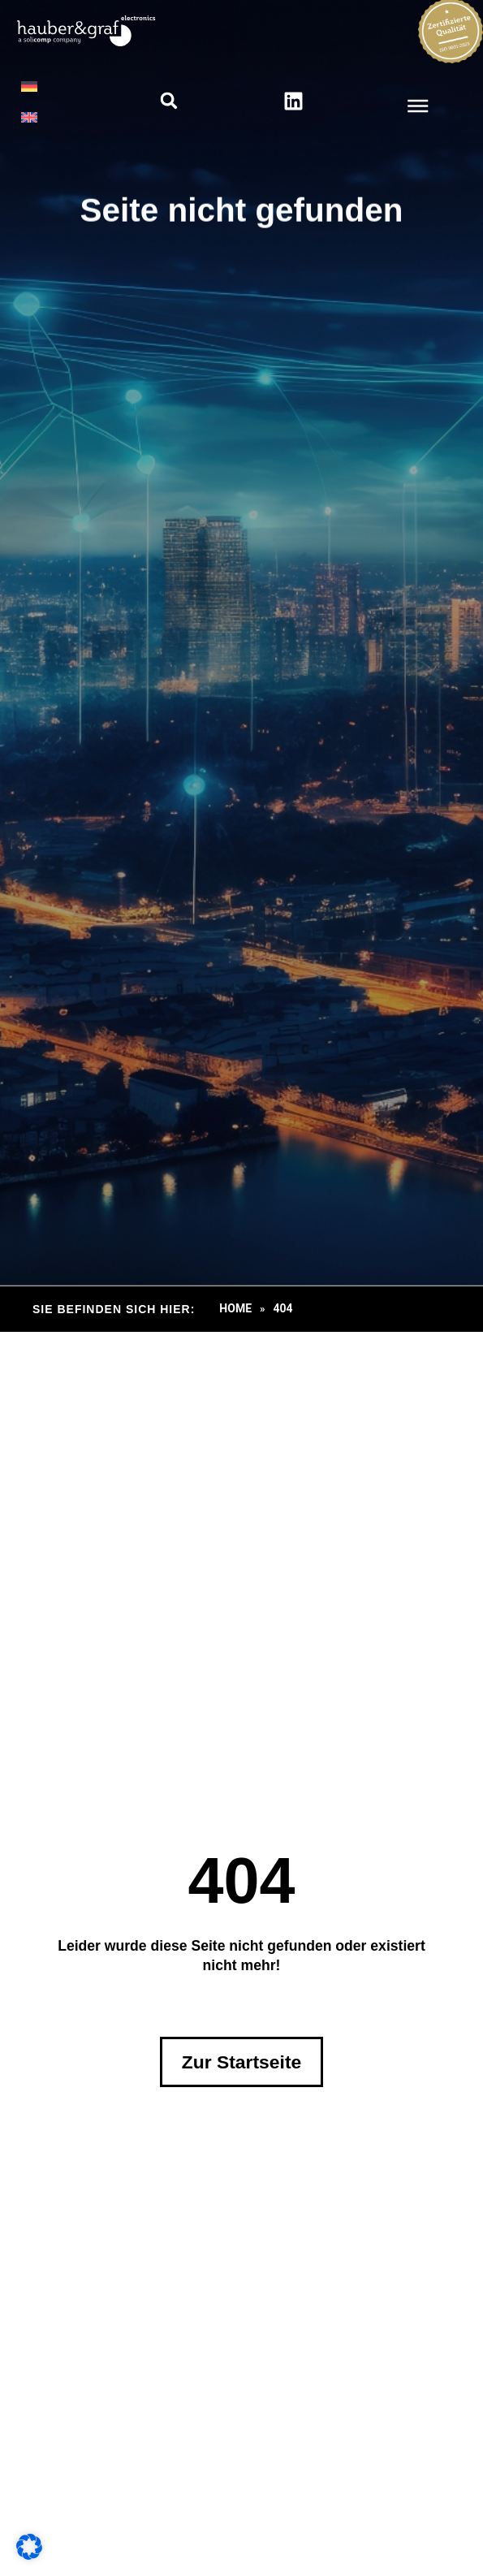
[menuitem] (29, 86)
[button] (168, 101)
